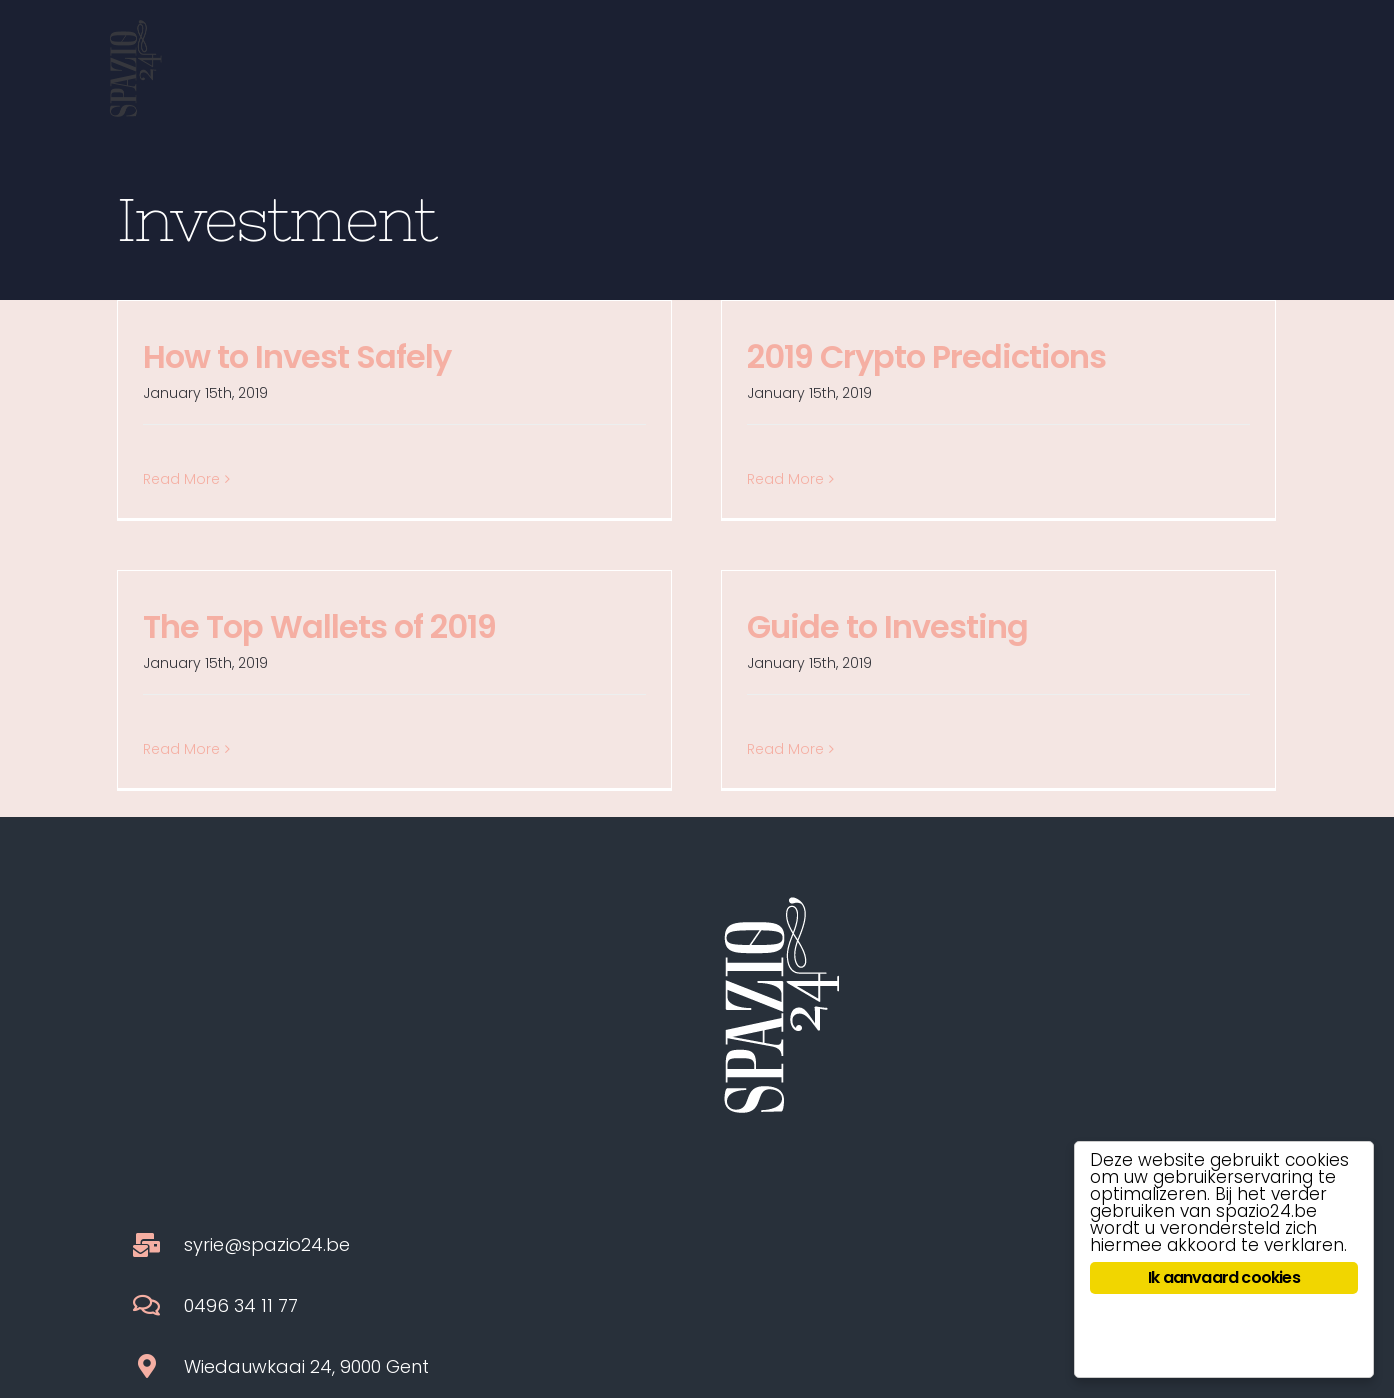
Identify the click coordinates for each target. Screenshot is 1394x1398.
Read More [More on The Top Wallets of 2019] (181, 749)
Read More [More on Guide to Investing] (785, 749)
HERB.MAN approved (844, 1293)
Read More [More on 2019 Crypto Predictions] (785, 479)
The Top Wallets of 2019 (319, 626)
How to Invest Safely (297, 356)
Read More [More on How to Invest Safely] (181, 479)
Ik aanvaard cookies (1224, 1277)
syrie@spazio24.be (267, 987)
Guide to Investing (887, 626)
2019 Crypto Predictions (926, 356)
